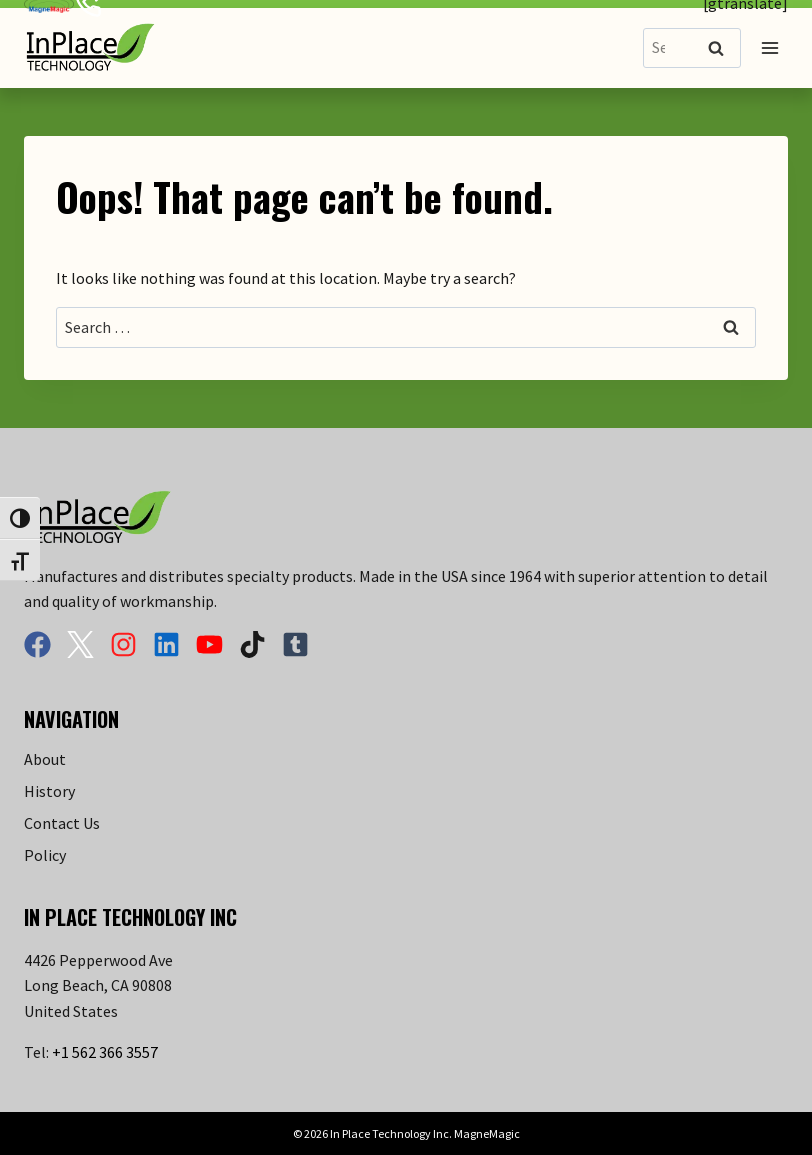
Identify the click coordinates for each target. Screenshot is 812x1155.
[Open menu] (769, 47)
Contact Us (62, 823)
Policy (45, 855)
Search (722, 49)
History (49, 791)
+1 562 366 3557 (105, 1052)
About (45, 759)
